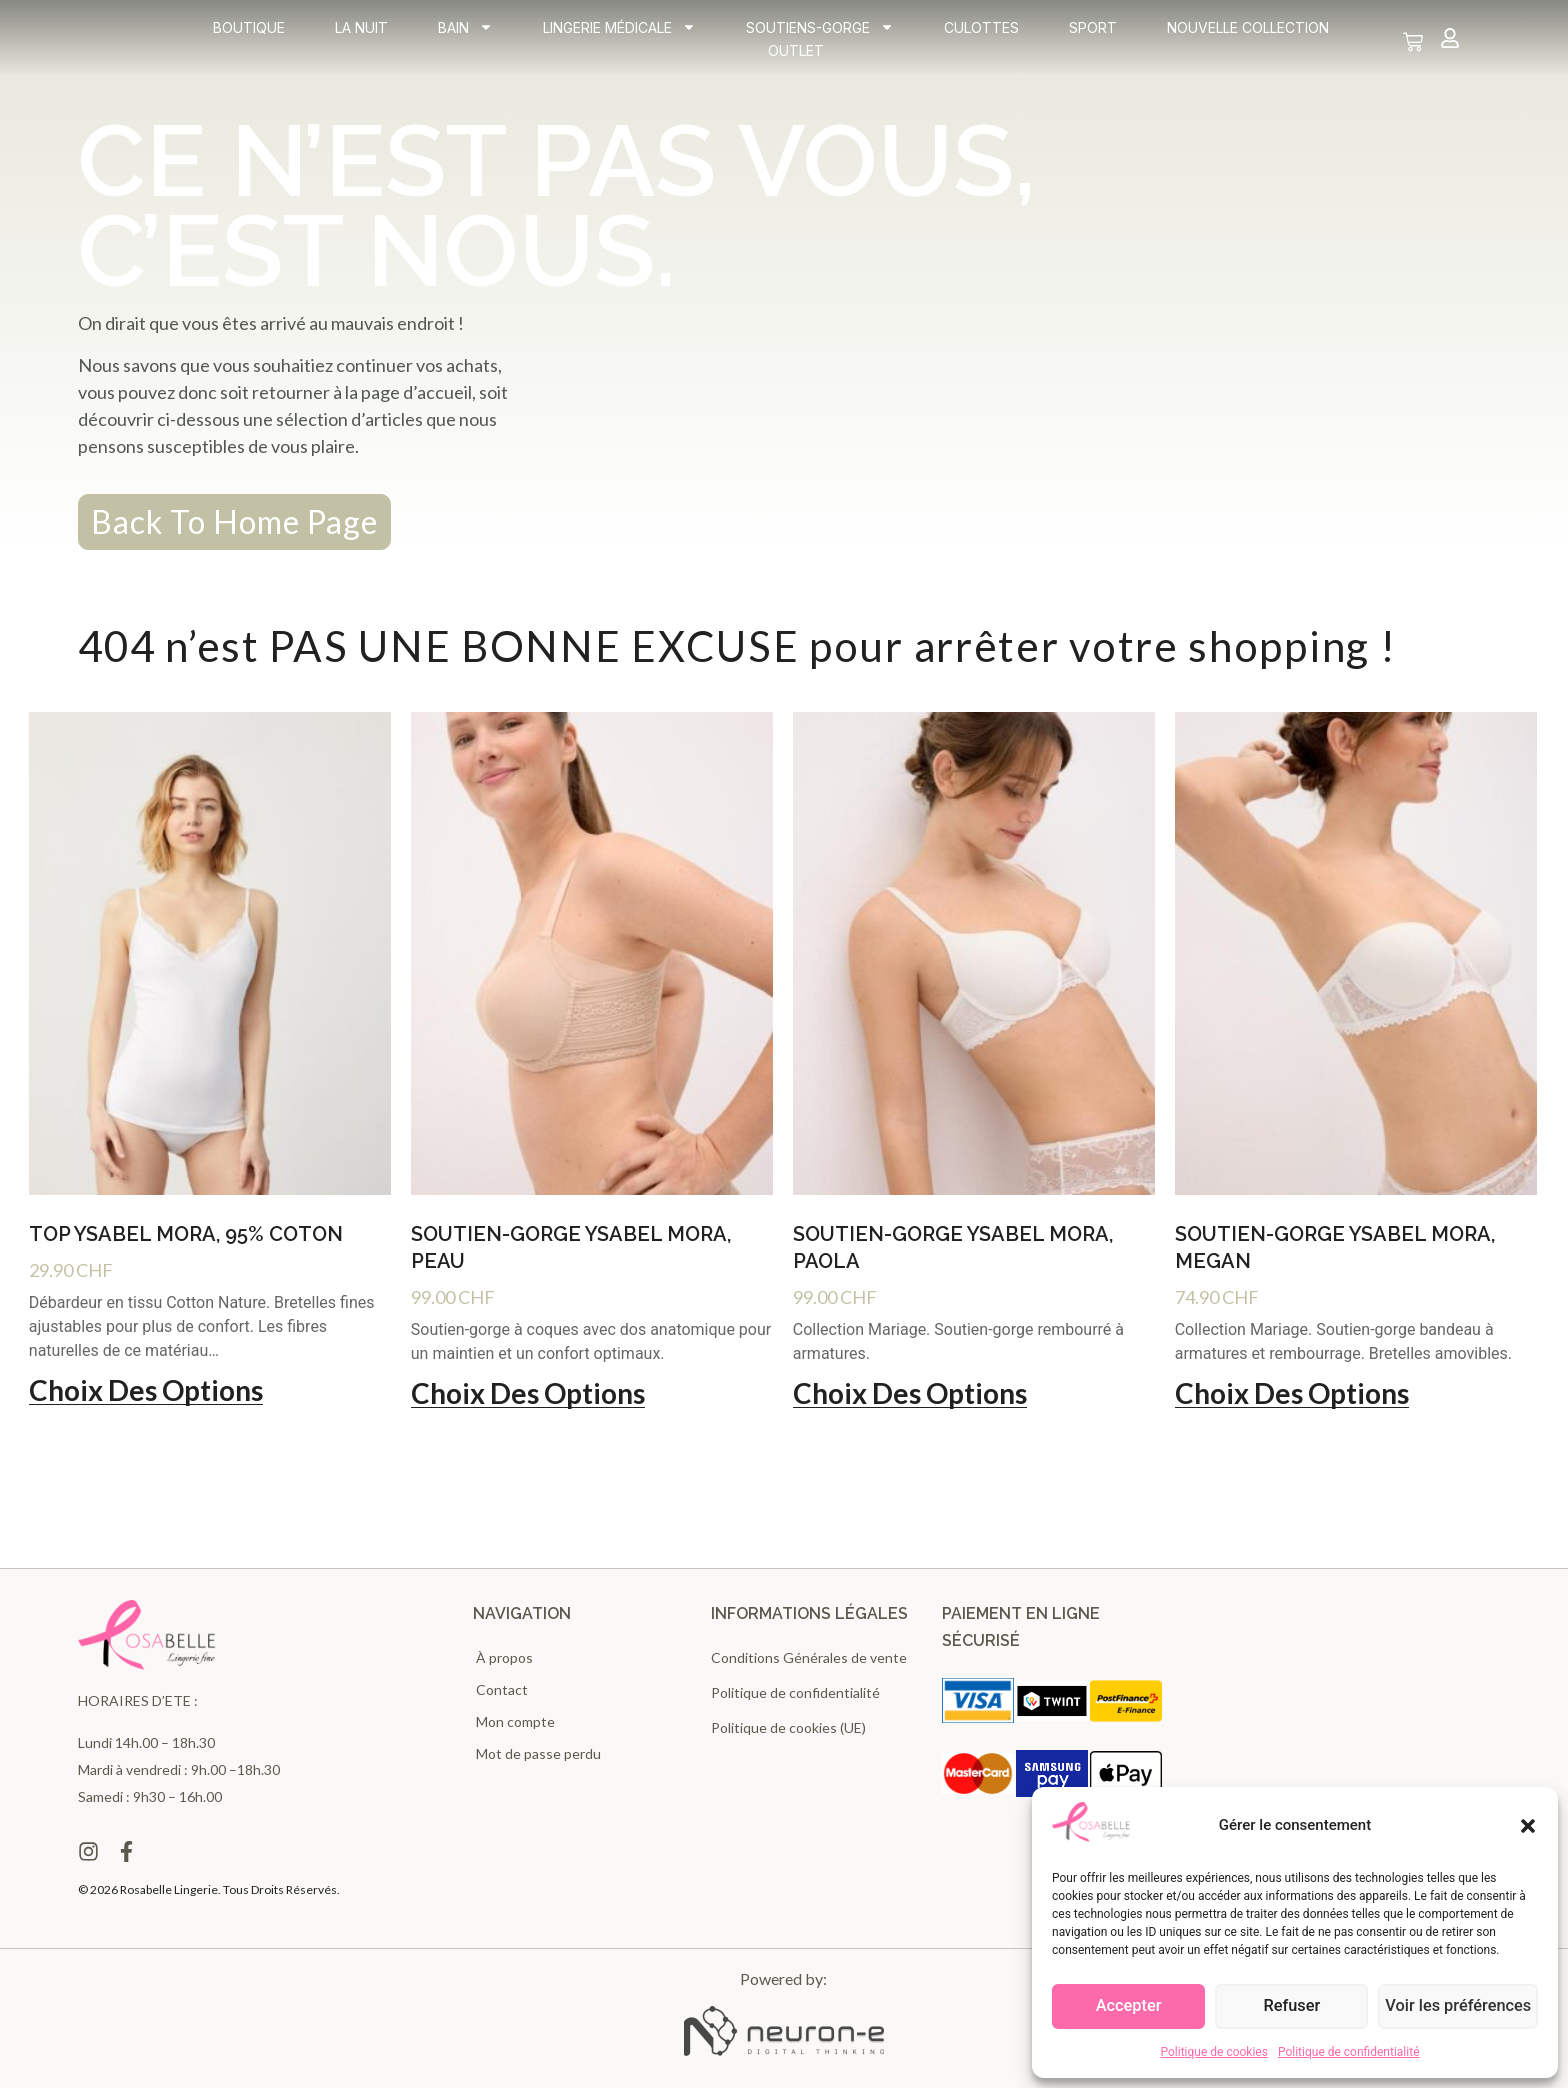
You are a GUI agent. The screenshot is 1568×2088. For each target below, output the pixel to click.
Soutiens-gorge (820, 33)
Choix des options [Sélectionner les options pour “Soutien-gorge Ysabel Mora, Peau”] (528, 1394)
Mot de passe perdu (538, 1753)
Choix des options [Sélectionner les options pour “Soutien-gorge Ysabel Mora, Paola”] (910, 1394)
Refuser (1294, 2007)
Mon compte (515, 1721)
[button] (1528, 1826)
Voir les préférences (1460, 2007)
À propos (504, 1657)
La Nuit (361, 33)
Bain (465, 33)
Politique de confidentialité (1349, 2052)
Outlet (796, 56)
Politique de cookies (1214, 2052)
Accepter (1129, 2007)
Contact (502, 1689)
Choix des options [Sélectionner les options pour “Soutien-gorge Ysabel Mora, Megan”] (1292, 1394)
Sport (1093, 33)
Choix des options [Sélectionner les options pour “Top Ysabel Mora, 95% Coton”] (146, 1391)
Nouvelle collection (1248, 33)
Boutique (249, 33)
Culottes (981, 33)
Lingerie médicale (619, 33)
